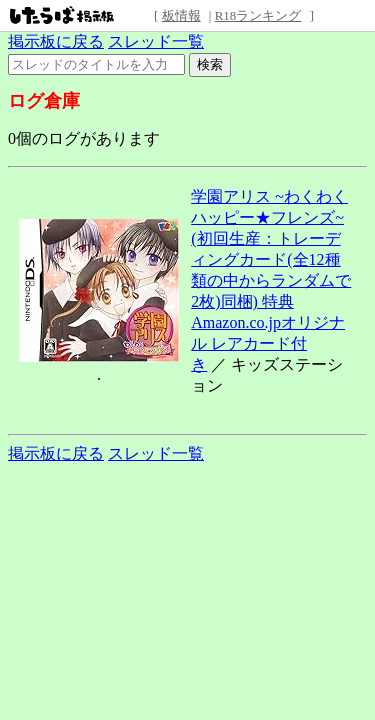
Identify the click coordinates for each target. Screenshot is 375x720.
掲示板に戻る (56, 41)
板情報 (181, 15)
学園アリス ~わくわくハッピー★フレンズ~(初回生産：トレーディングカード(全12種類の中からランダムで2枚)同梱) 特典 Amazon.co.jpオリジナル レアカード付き (271, 280)
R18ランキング (258, 15)
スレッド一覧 (156, 41)
